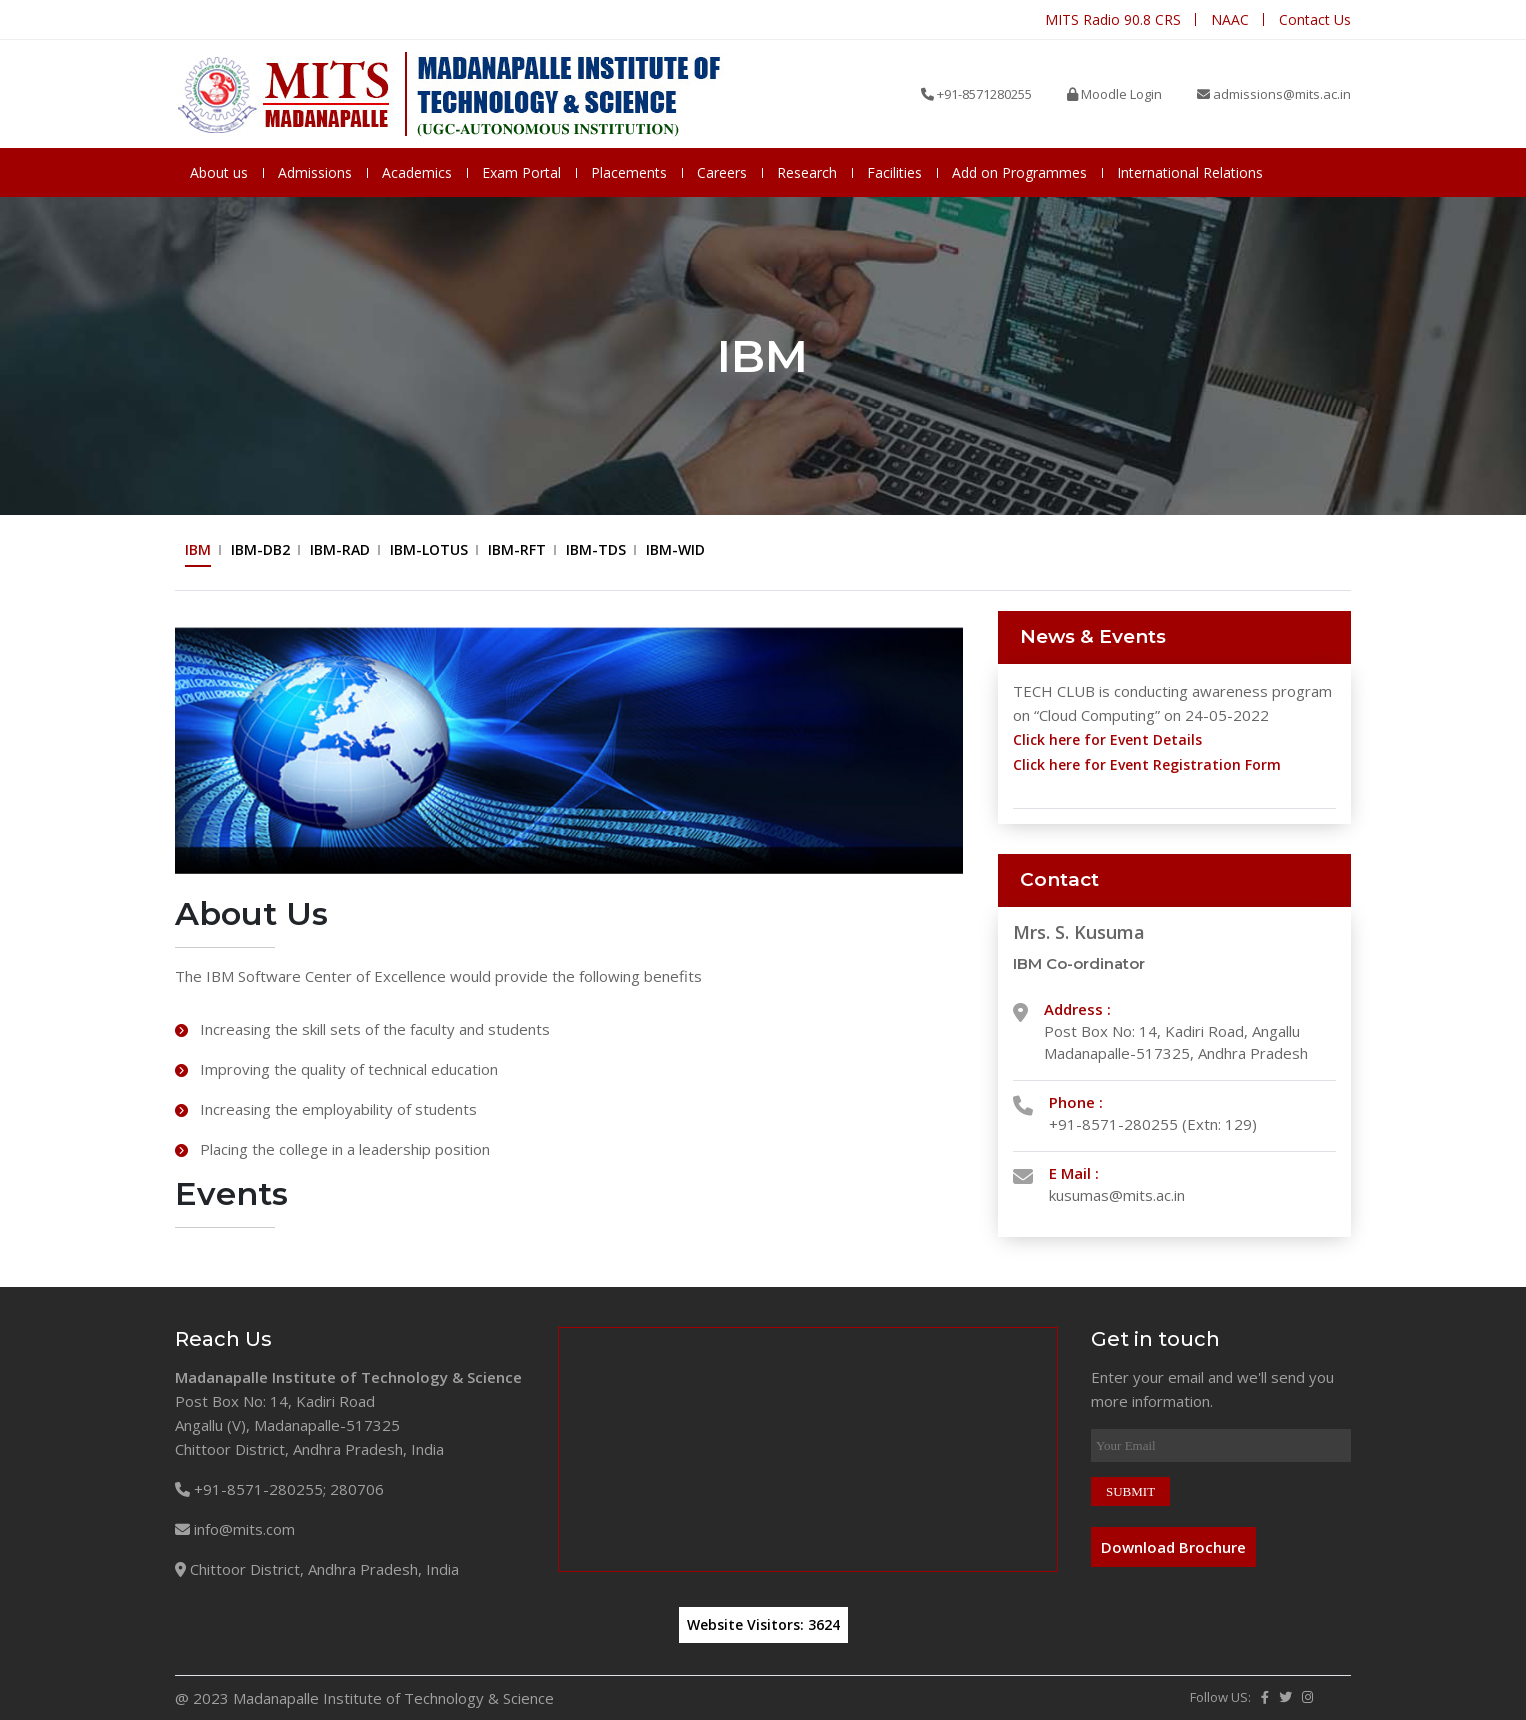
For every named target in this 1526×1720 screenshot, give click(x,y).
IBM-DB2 (260, 549)
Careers (722, 172)
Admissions (315, 172)
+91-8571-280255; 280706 (279, 1489)
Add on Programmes (1019, 172)
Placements (629, 172)
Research (807, 172)
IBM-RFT (517, 549)
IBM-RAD (340, 549)
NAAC (1230, 19)
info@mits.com (235, 1529)
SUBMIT (1130, 1491)
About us (219, 172)
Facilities (894, 172)
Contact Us (1315, 19)
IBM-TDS (596, 549)
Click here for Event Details (1107, 739)
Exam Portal (521, 172)
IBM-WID (675, 549)
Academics (417, 172)
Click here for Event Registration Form (1147, 764)
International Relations (1190, 172)
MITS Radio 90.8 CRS (1113, 19)
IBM (198, 549)
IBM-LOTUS (429, 549)
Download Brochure (1173, 1547)
